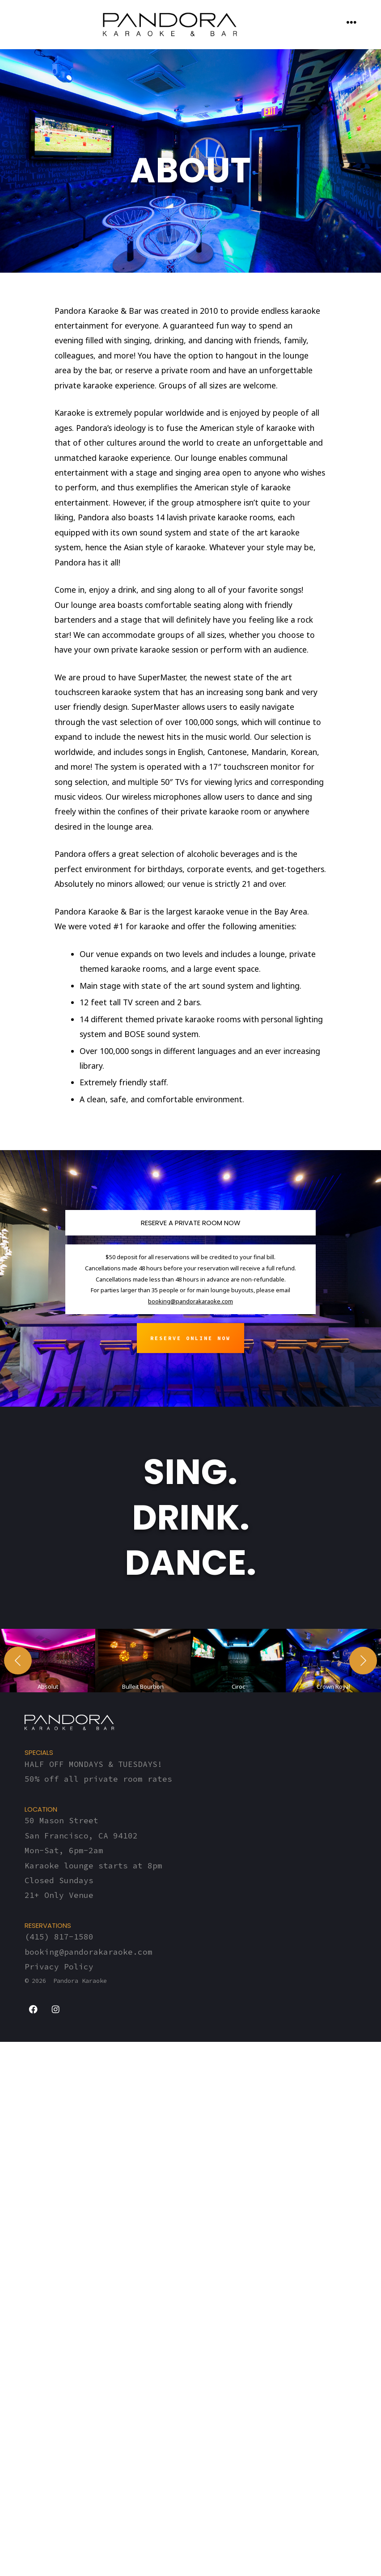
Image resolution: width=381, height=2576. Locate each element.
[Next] (363, 1964)
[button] (47, 1964)
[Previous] (18, 1964)
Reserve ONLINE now (190, 1338)
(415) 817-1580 (59, 2544)
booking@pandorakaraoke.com (190, 1301)
